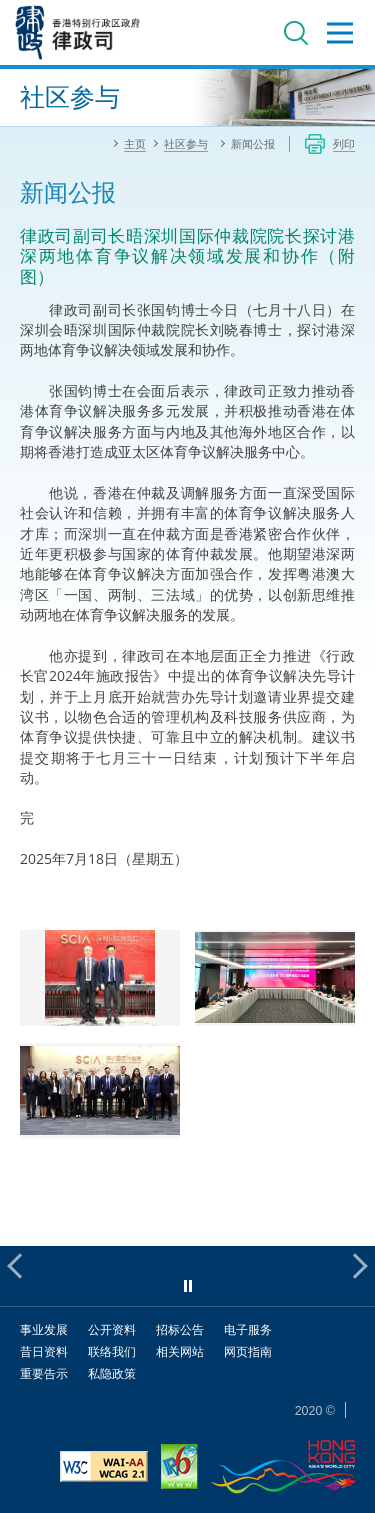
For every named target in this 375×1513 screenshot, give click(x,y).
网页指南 (248, 1351)
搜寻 (296, 33)
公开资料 (112, 1329)
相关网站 (180, 1351)
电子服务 (248, 1329)
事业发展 (44, 1329)
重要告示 (44, 1373)
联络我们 (112, 1351)
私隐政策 (112, 1373)
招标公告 (180, 1329)
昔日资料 (44, 1351)
